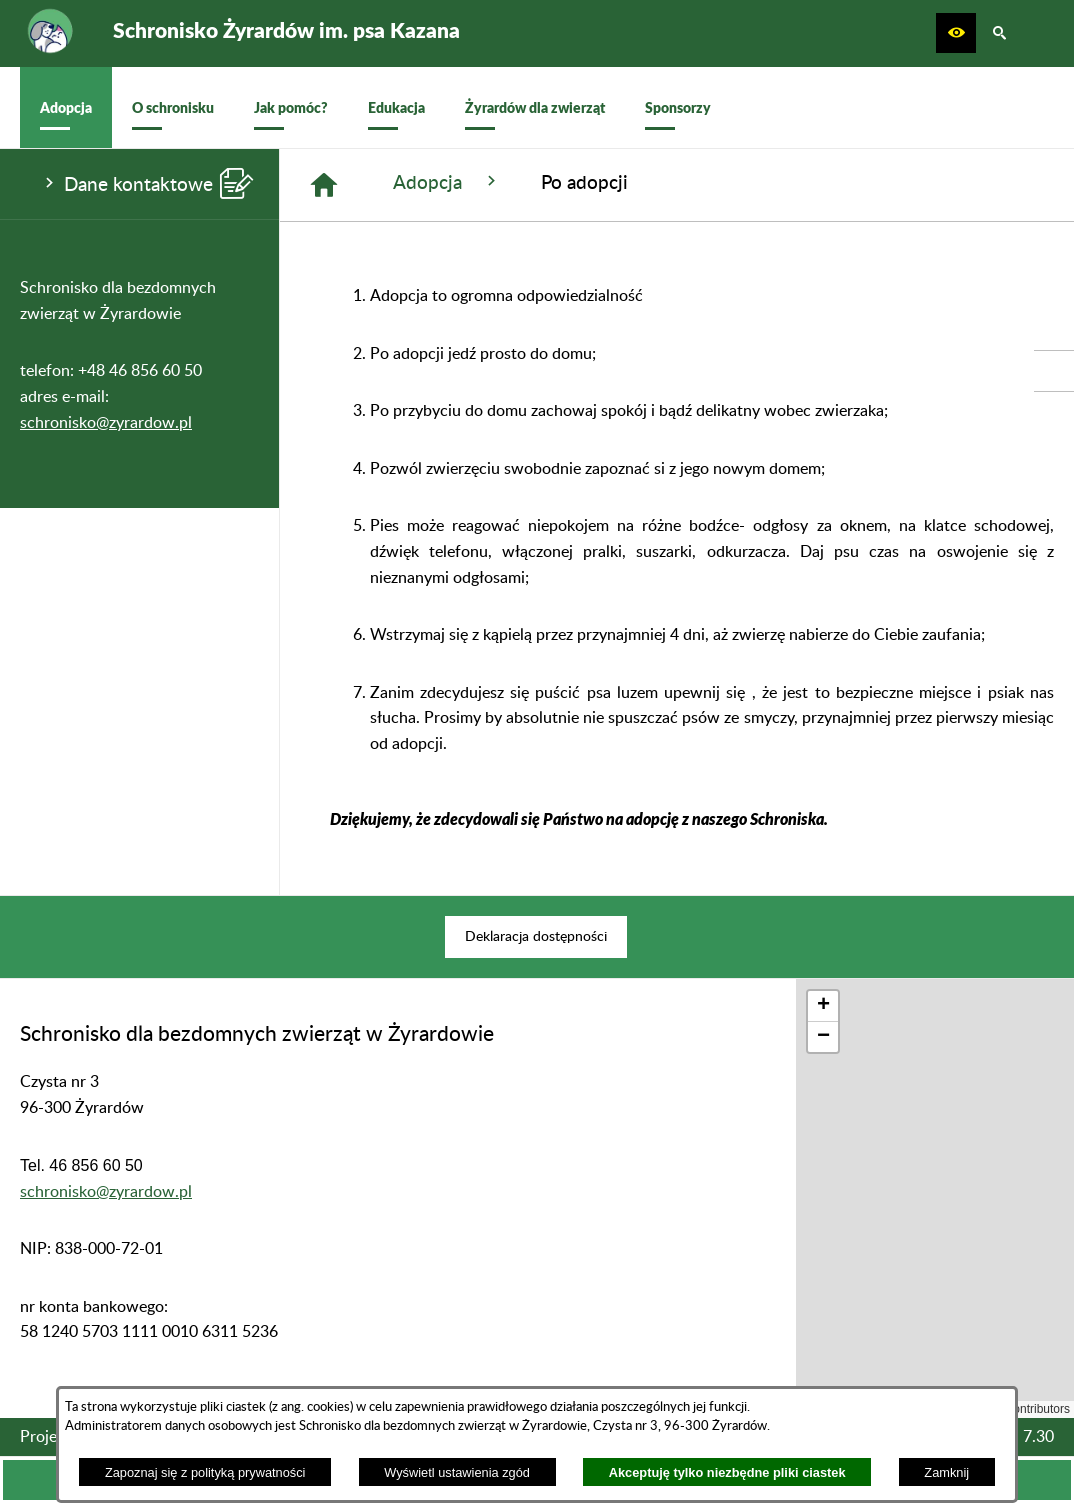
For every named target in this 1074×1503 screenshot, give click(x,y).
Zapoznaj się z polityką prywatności (205, 1472)
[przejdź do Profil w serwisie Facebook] (1054, 371)
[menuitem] (66, 107)
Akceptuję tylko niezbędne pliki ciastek (727, 1472)
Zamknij (946, 1472)
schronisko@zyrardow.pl (106, 423)
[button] (956, 33)
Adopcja (447, 182)
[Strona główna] (324, 185)
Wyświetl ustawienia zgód (457, 1472)
